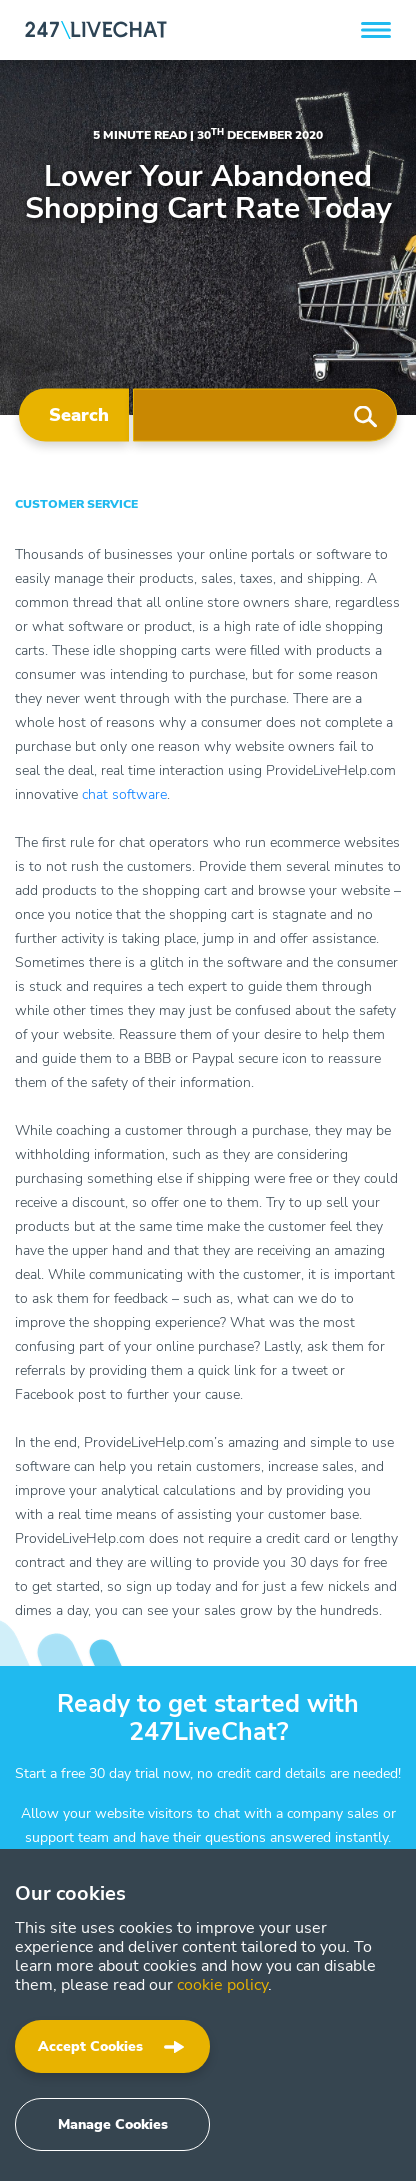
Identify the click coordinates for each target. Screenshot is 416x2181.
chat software (124, 794)
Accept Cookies (90, 2046)
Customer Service (76, 504)
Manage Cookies (113, 2124)
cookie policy (222, 1985)
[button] (376, 30)
